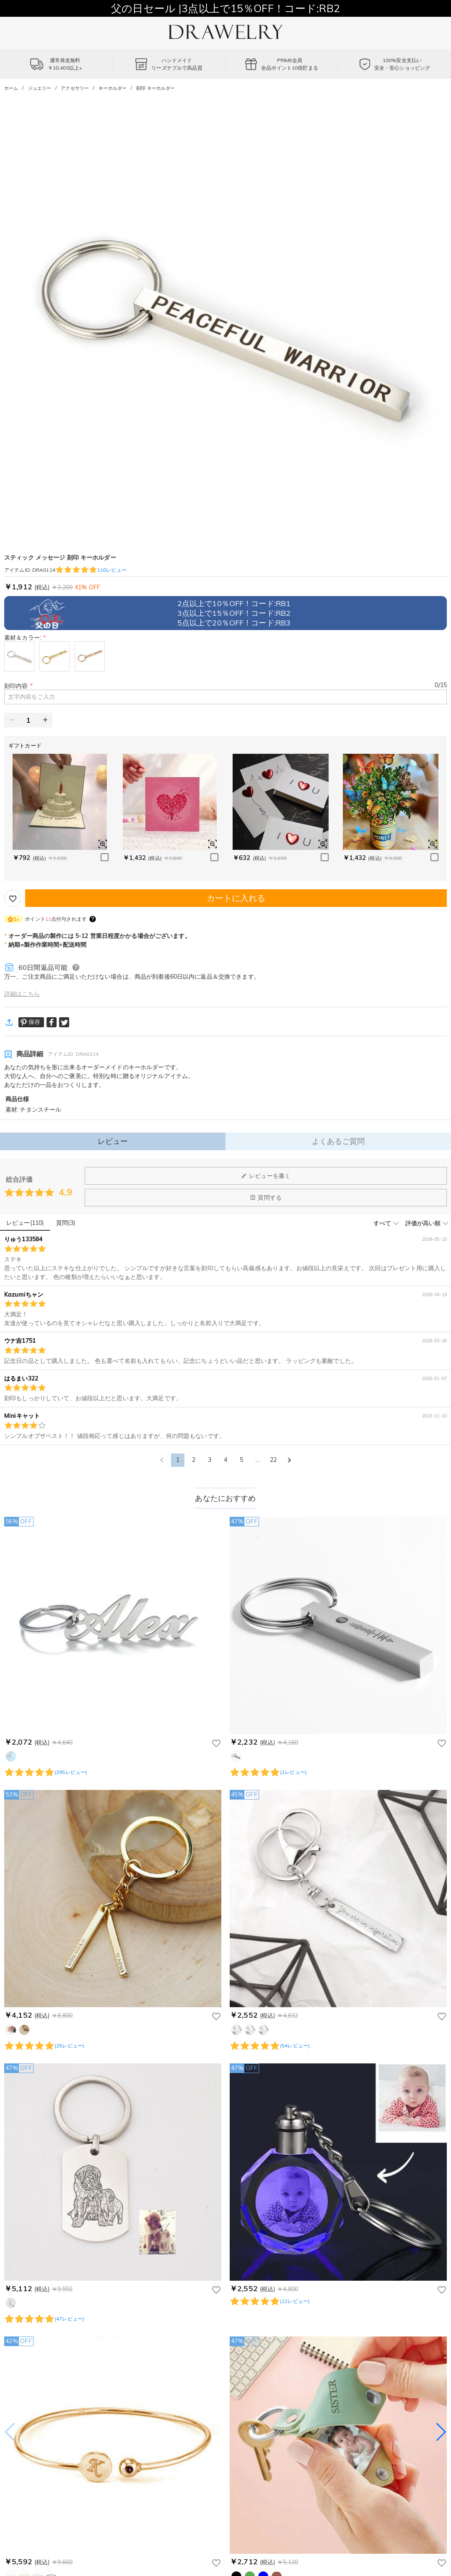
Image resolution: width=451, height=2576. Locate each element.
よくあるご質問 (338, 1141)
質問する (266, 1197)
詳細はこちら (22, 994)
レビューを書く (265, 1176)
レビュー (113, 1141)
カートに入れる (236, 898)
